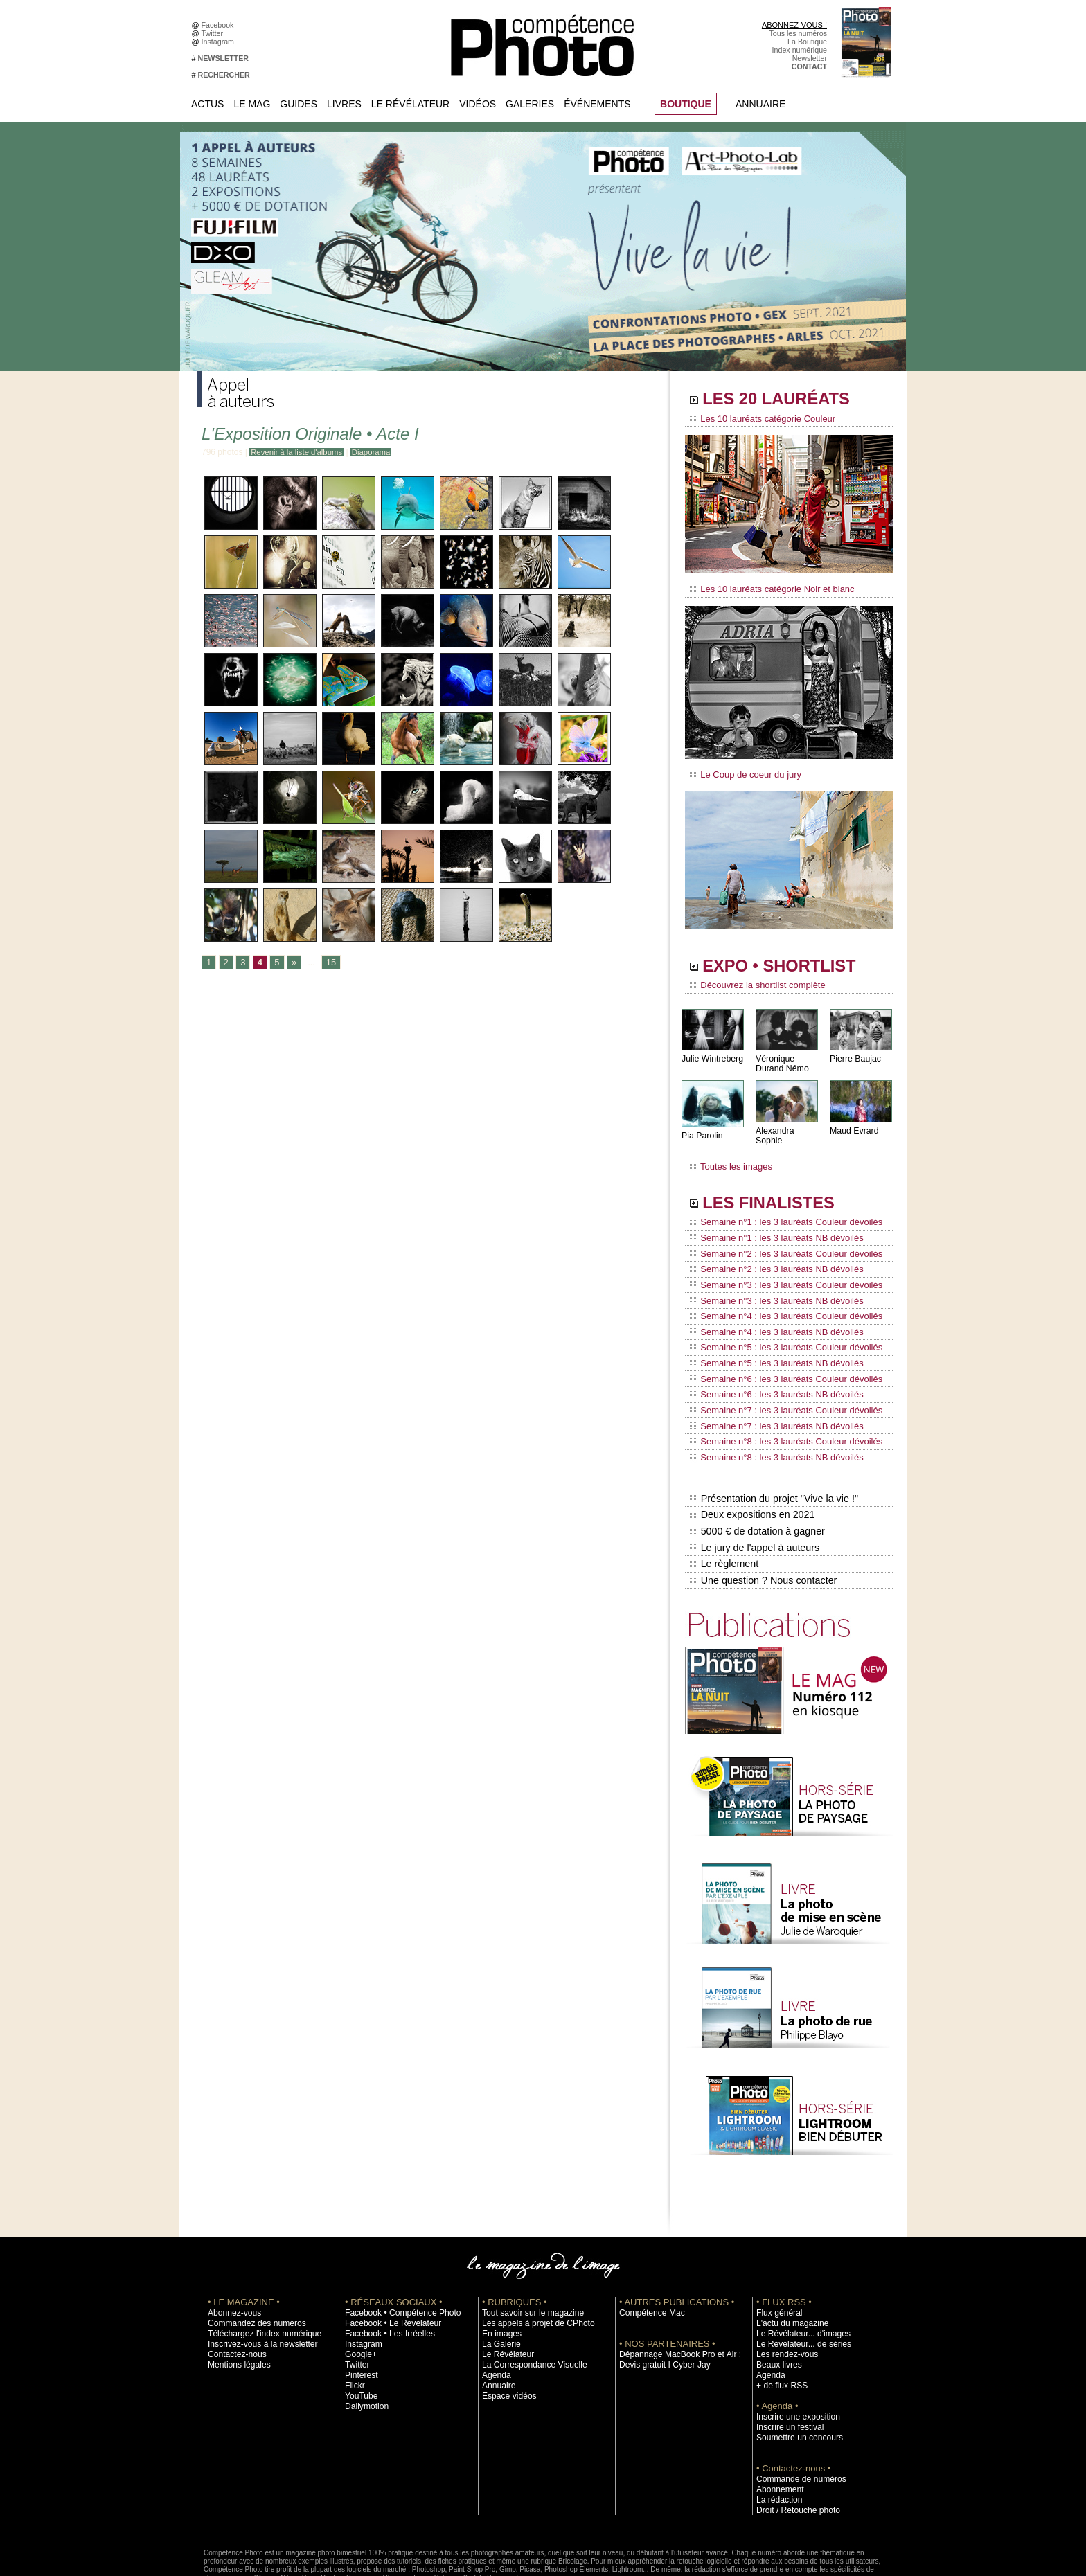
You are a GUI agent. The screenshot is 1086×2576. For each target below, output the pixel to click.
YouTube (359, 2332)
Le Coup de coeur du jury (742, 770)
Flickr (353, 2322)
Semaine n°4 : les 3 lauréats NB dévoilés (770, 1300)
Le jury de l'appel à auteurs (753, 1488)
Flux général (776, 2249)
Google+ (359, 2291)
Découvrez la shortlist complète (753, 980)
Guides (298, 103)
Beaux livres (776, 2301)
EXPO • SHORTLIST (787, 961)
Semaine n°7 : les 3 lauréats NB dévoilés (770, 1379)
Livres (344, 103)
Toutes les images (728, 1154)
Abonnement (777, 2426)
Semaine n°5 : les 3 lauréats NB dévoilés (770, 1327)
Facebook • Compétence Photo (396, 2249)
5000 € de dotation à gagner (756, 1473)
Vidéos (477, 103)
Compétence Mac (648, 2249)
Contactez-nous (234, 2291)
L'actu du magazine (788, 2259)
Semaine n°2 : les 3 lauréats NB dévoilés (770, 1248)
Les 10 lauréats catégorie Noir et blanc (766, 587)
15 (328, 962)
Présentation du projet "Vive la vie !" (772, 1444)
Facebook (220, 25)
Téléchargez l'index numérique (258, 2270)
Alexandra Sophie (788, 1124)
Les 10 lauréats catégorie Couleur (757, 419)
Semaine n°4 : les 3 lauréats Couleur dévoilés (779, 1287)
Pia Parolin (702, 1129)
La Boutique (807, 41)
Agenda (495, 2311)
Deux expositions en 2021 (751, 1459)
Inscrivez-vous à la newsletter (256, 2280)
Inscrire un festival (786, 2363)
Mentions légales (235, 2301)
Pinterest (359, 2311)
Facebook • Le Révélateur (387, 2259)
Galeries (530, 103)
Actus (207, 103)
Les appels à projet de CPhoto (531, 2259)
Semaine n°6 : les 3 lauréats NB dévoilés (770, 1353)
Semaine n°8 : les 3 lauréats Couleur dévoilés (779, 1392)
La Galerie (499, 2280)
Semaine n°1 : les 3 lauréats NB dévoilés (770, 1221)
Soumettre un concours (794, 2374)
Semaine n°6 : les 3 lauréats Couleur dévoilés (779, 1340)
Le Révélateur (410, 103)
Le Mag (251, 103)
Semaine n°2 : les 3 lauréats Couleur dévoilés (779, 1235)
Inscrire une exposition (793, 2353)
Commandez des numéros (251, 2259)
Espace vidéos (506, 2332)
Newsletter (809, 58)
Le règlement (724, 1502)
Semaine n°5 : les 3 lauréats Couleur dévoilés (779, 1313)
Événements (597, 103)
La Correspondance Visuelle (528, 2301)
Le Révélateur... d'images (797, 2270)
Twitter (214, 33)
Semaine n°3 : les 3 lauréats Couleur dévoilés (779, 1261)
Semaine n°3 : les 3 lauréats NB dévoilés (770, 1274)
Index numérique (799, 50)
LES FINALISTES (775, 1189)
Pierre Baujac (855, 1052)
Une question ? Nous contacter (762, 1517)
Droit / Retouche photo (793, 2446)
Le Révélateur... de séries (798, 2280)
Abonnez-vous (231, 2249)
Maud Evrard (854, 1124)
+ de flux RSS (778, 2322)
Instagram (220, 41)
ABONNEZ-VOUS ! (794, 25)
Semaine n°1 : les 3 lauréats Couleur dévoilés (779, 1208)
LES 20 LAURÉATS (784, 400)
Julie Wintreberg (712, 1052)
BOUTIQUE (685, 103)
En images (499, 2270)
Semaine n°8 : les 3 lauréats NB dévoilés (770, 1406)
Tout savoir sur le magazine (527, 2249)
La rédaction (776, 2436)
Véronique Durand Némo (782, 1056)
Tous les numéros (798, 33)
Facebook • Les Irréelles (385, 2270)
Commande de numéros (795, 2415)
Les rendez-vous (783, 2291)
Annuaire (760, 103)
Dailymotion (364, 2342)
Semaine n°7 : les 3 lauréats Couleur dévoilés (779, 1366)
